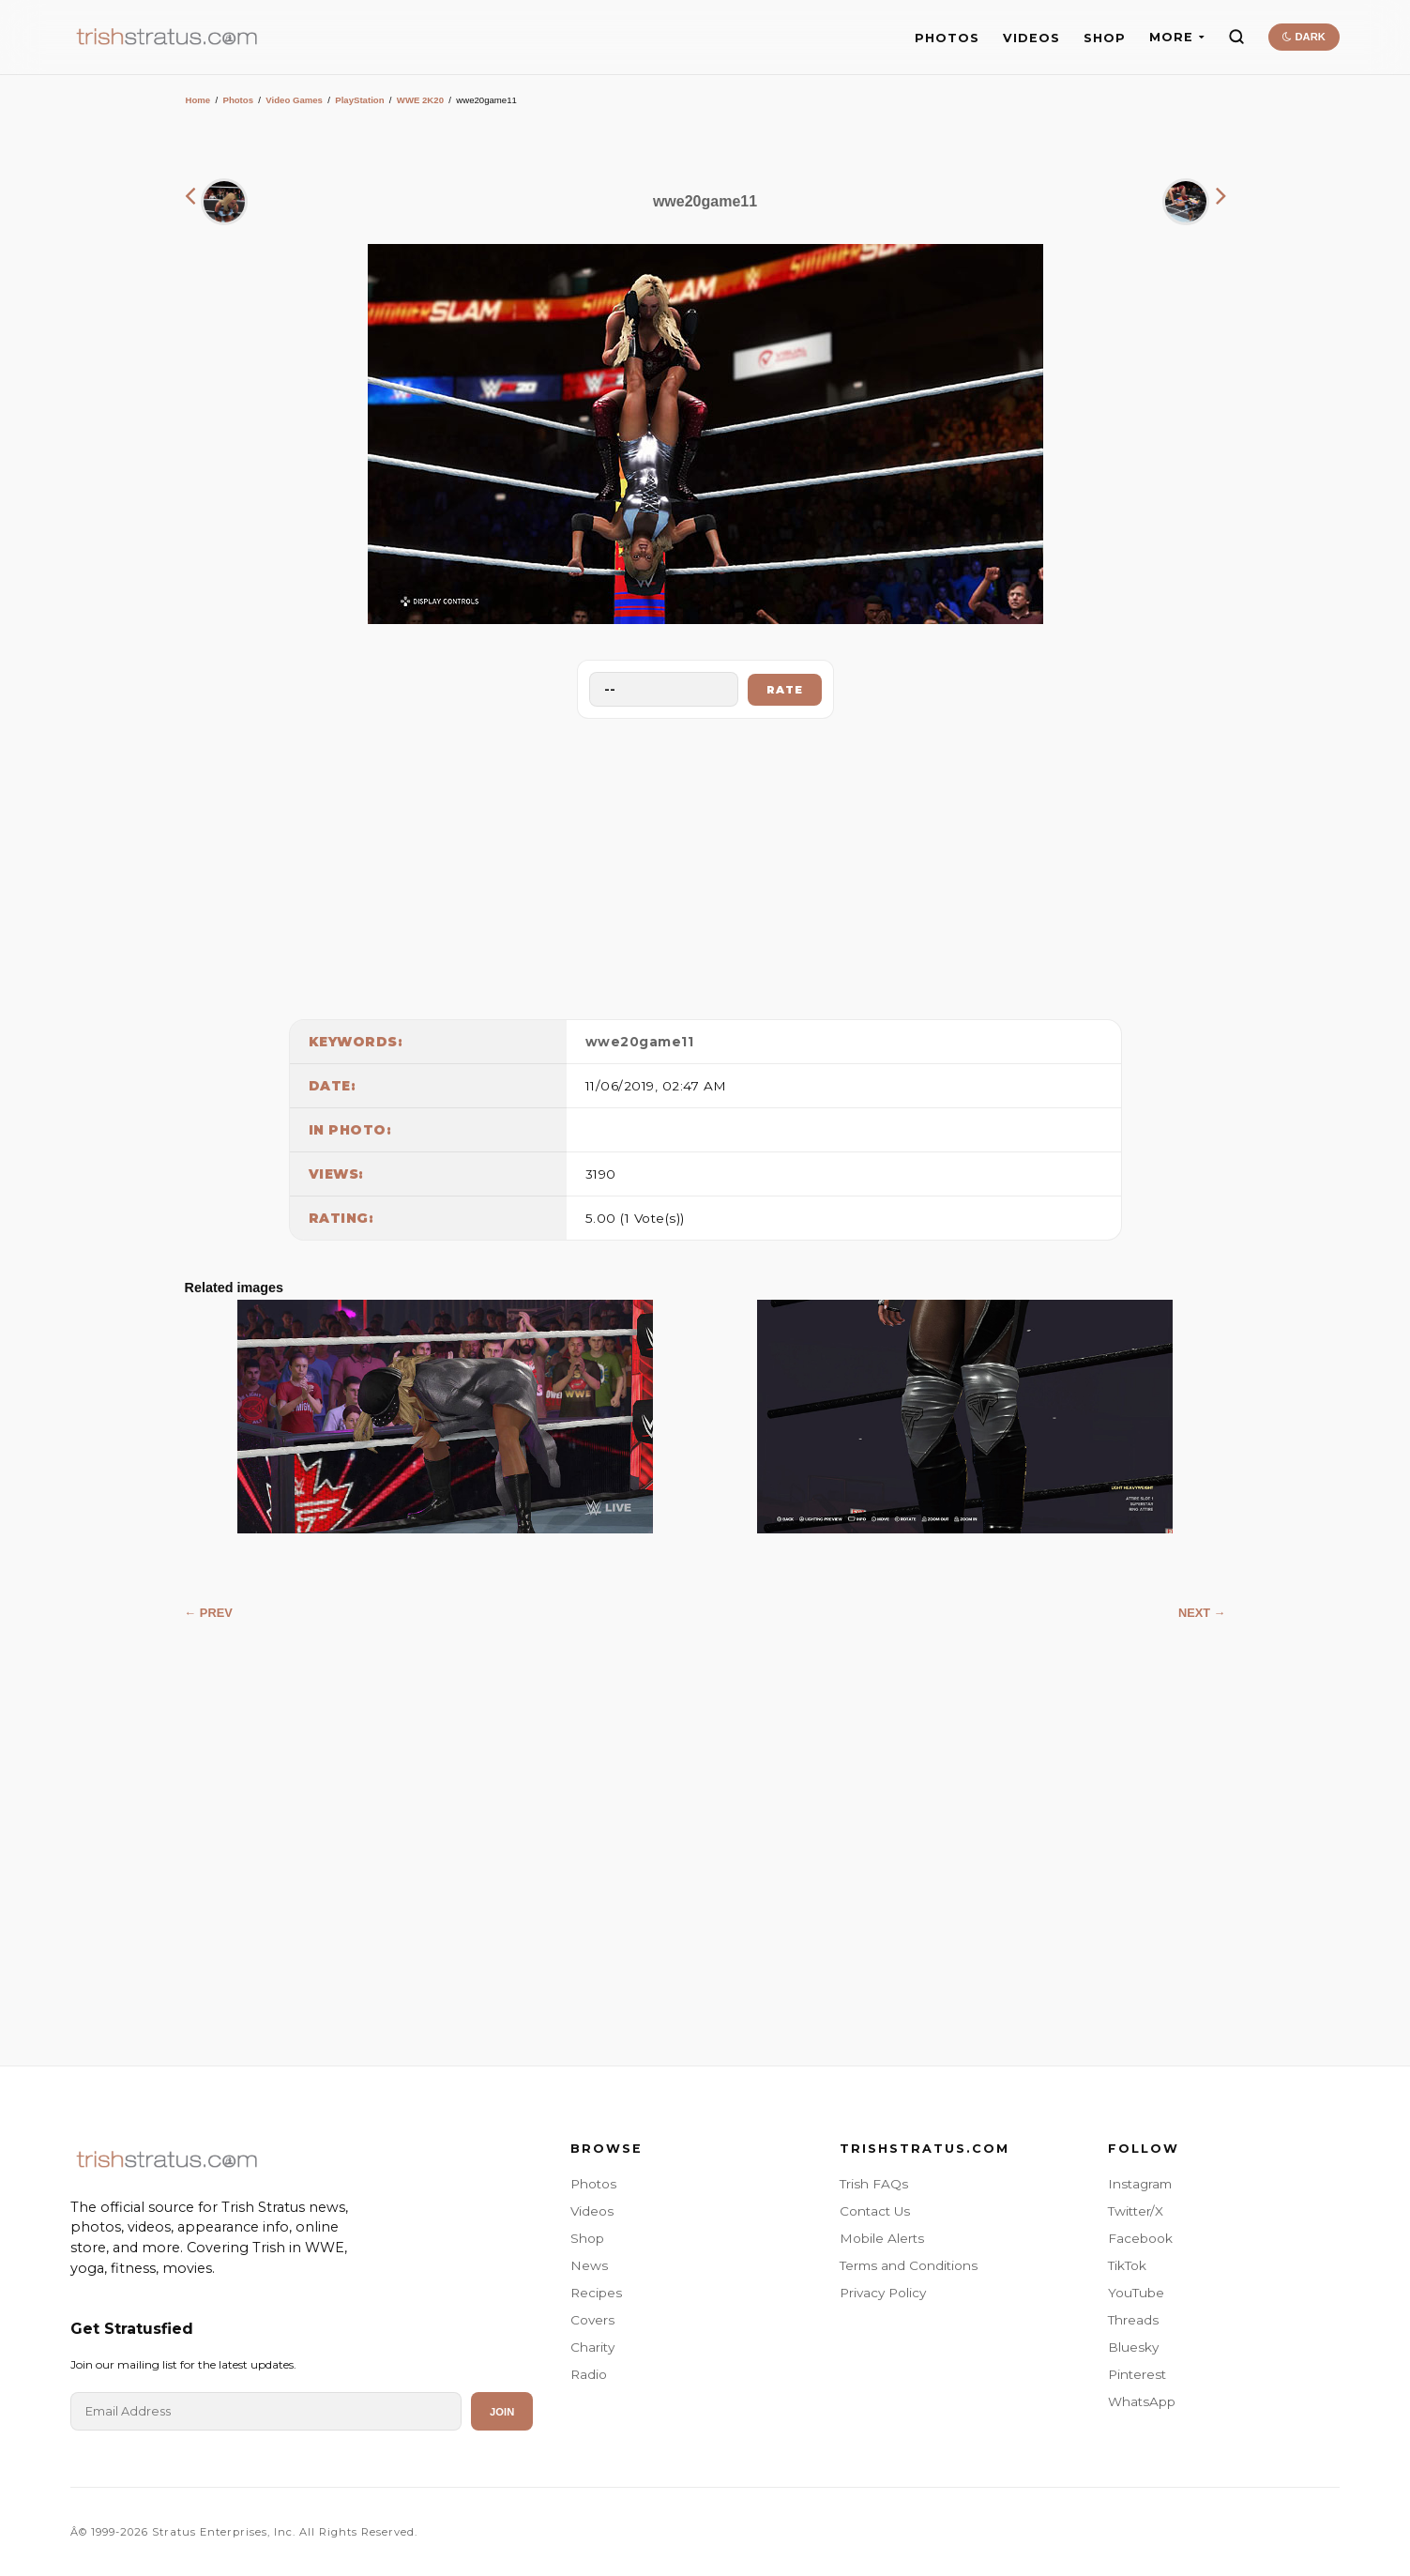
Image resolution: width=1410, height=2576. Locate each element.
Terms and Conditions (909, 2265)
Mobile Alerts (882, 2238)
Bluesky (1133, 2347)
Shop (587, 2238)
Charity (592, 2347)
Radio (588, 2374)
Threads (1133, 2319)
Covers (592, 2319)
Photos (237, 100)
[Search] (1236, 36)
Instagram (1140, 2183)
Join (502, 2411)
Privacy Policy (883, 2292)
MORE (1177, 37)
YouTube (1136, 2292)
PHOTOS (947, 38)
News (589, 2265)
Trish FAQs (874, 2183)
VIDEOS (1031, 38)
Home (198, 100)
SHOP (1105, 38)
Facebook (1140, 2238)
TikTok (1127, 2265)
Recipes (596, 2292)
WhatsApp (1141, 2401)
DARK (1303, 36)
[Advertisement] (705, 864)
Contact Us (875, 2210)
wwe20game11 (639, 1041)
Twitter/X (1135, 2210)
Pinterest (1137, 2374)
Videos (592, 2210)
